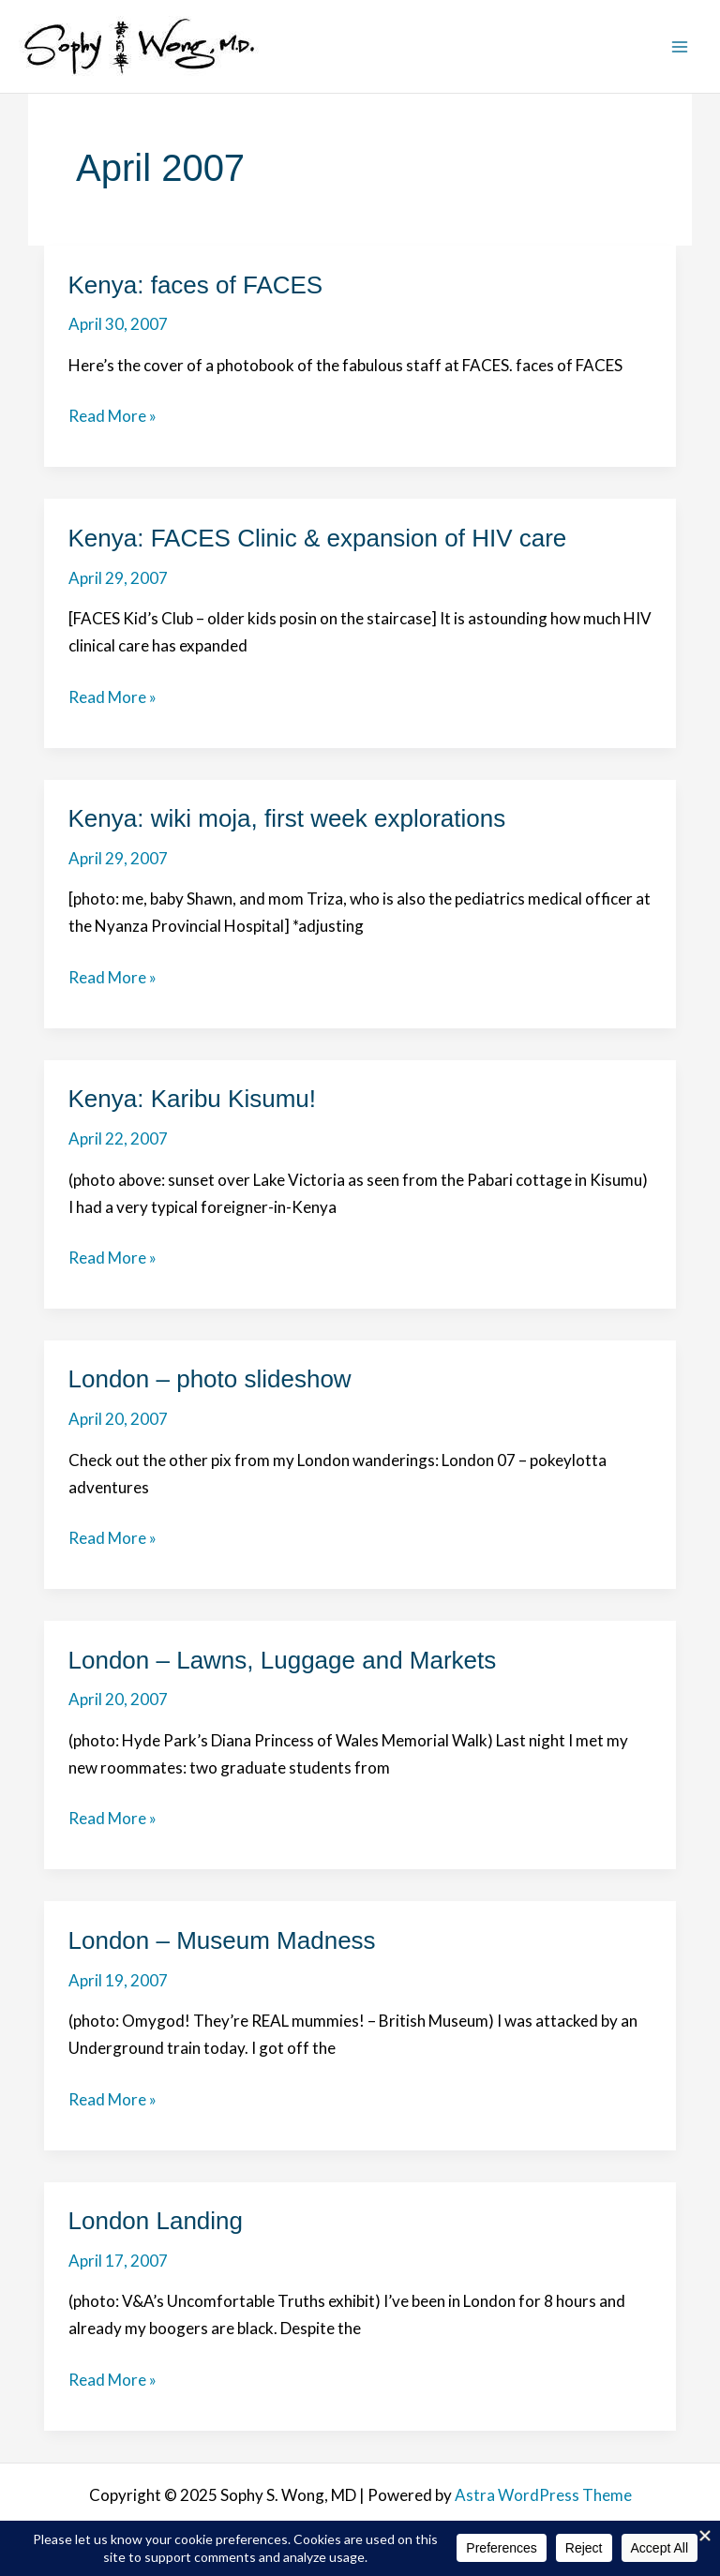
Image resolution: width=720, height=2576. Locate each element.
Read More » (112, 416)
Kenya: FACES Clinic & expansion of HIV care (317, 538)
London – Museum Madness (222, 1940)
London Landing (156, 2221)
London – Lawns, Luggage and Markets (282, 1660)
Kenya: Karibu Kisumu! (192, 1099)
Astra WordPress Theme (543, 2495)
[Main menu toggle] (680, 46)
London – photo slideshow (210, 1379)
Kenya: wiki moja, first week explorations (287, 818)
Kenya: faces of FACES (195, 285)
